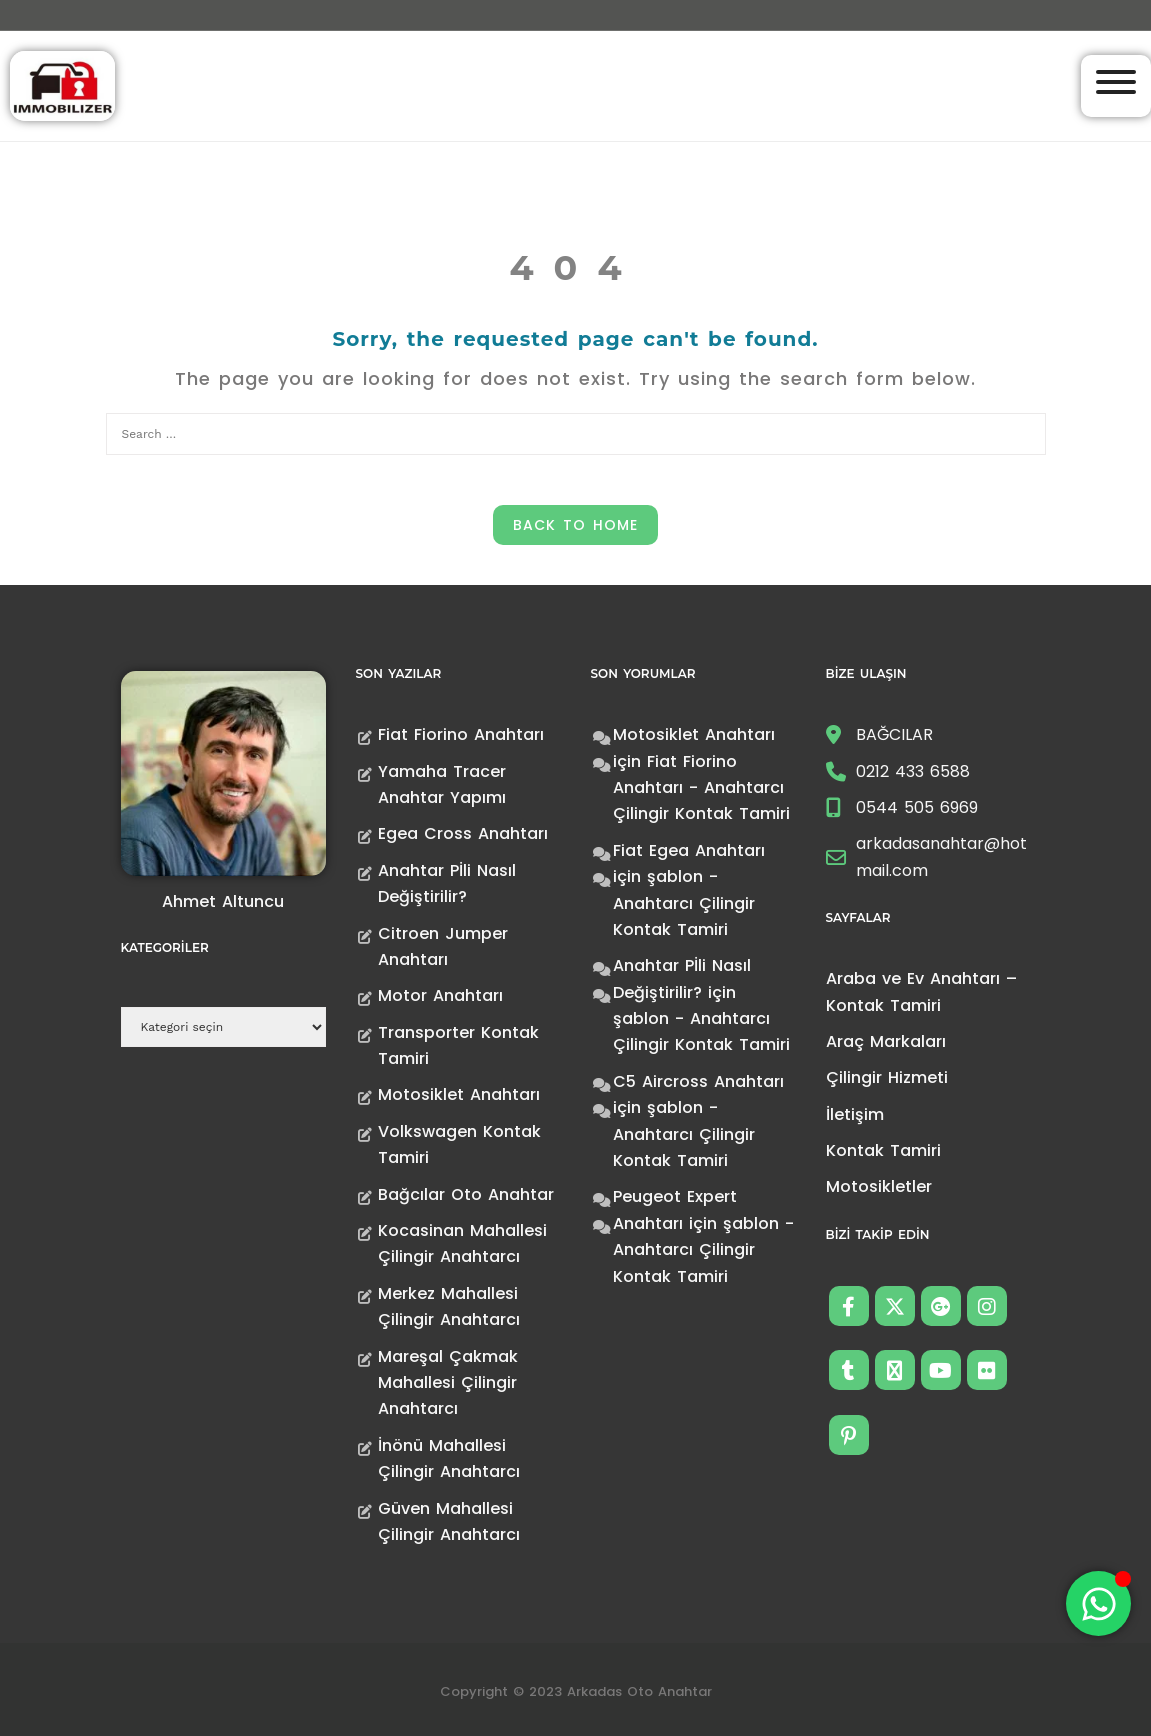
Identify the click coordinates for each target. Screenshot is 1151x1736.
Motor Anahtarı (440, 995)
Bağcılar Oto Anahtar (466, 1194)
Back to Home (575, 525)
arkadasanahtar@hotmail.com (941, 856)
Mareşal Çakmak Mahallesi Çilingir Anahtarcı (448, 1383)
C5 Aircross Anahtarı (698, 1081)
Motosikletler (879, 1186)
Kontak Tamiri (883, 1150)
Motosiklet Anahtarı (459, 1094)
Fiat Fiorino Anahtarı (461, 734)
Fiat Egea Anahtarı (689, 850)
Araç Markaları (886, 1041)
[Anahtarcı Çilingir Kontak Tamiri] (62, 84)
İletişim (855, 1114)
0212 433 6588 (913, 771)
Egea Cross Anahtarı (463, 833)
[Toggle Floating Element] (1098, 1603)
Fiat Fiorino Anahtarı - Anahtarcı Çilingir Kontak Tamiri (701, 788)
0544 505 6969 (917, 807)
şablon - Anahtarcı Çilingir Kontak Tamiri (684, 903)
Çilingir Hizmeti (887, 1077)
